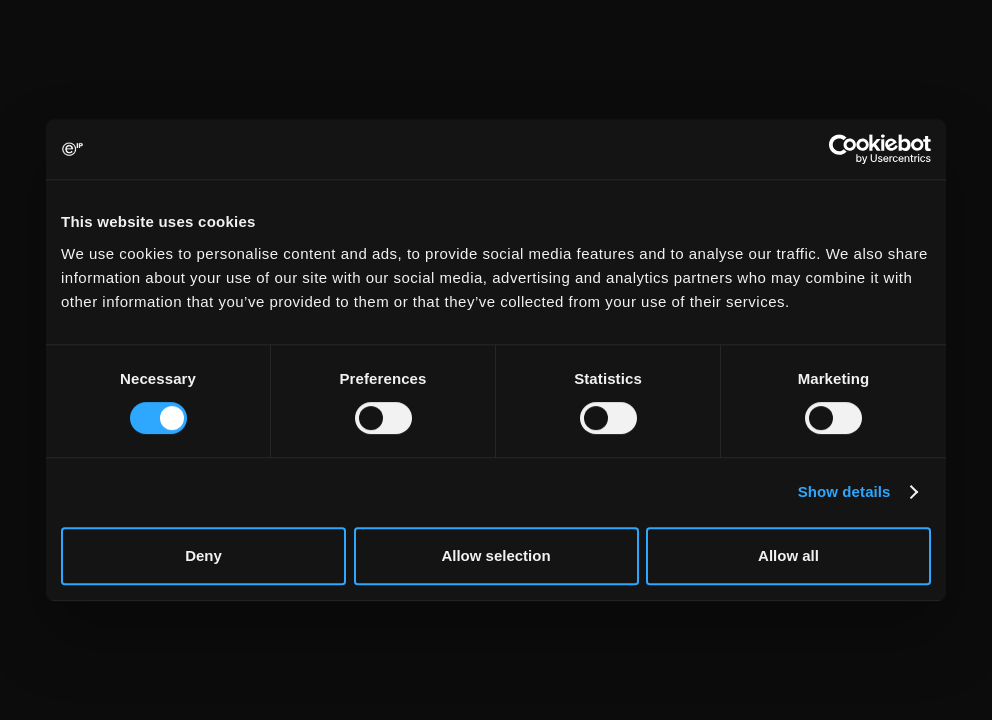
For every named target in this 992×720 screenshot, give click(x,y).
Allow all (788, 555)
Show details (844, 491)
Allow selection (495, 555)
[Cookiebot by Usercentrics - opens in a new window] (843, 149)
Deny (203, 555)
